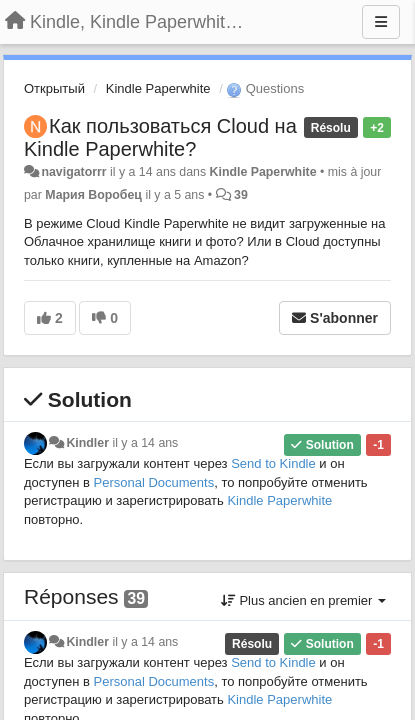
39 (241, 195)
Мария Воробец (93, 195)
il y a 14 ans (145, 443)
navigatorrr (73, 172)
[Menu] (381, 22)
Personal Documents (154, 482)
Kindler (87, 443)
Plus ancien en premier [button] (303, 600)
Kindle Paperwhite (158, 88)
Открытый (54, 88)
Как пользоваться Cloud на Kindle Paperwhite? (160, 137)
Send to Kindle (273, 463)
